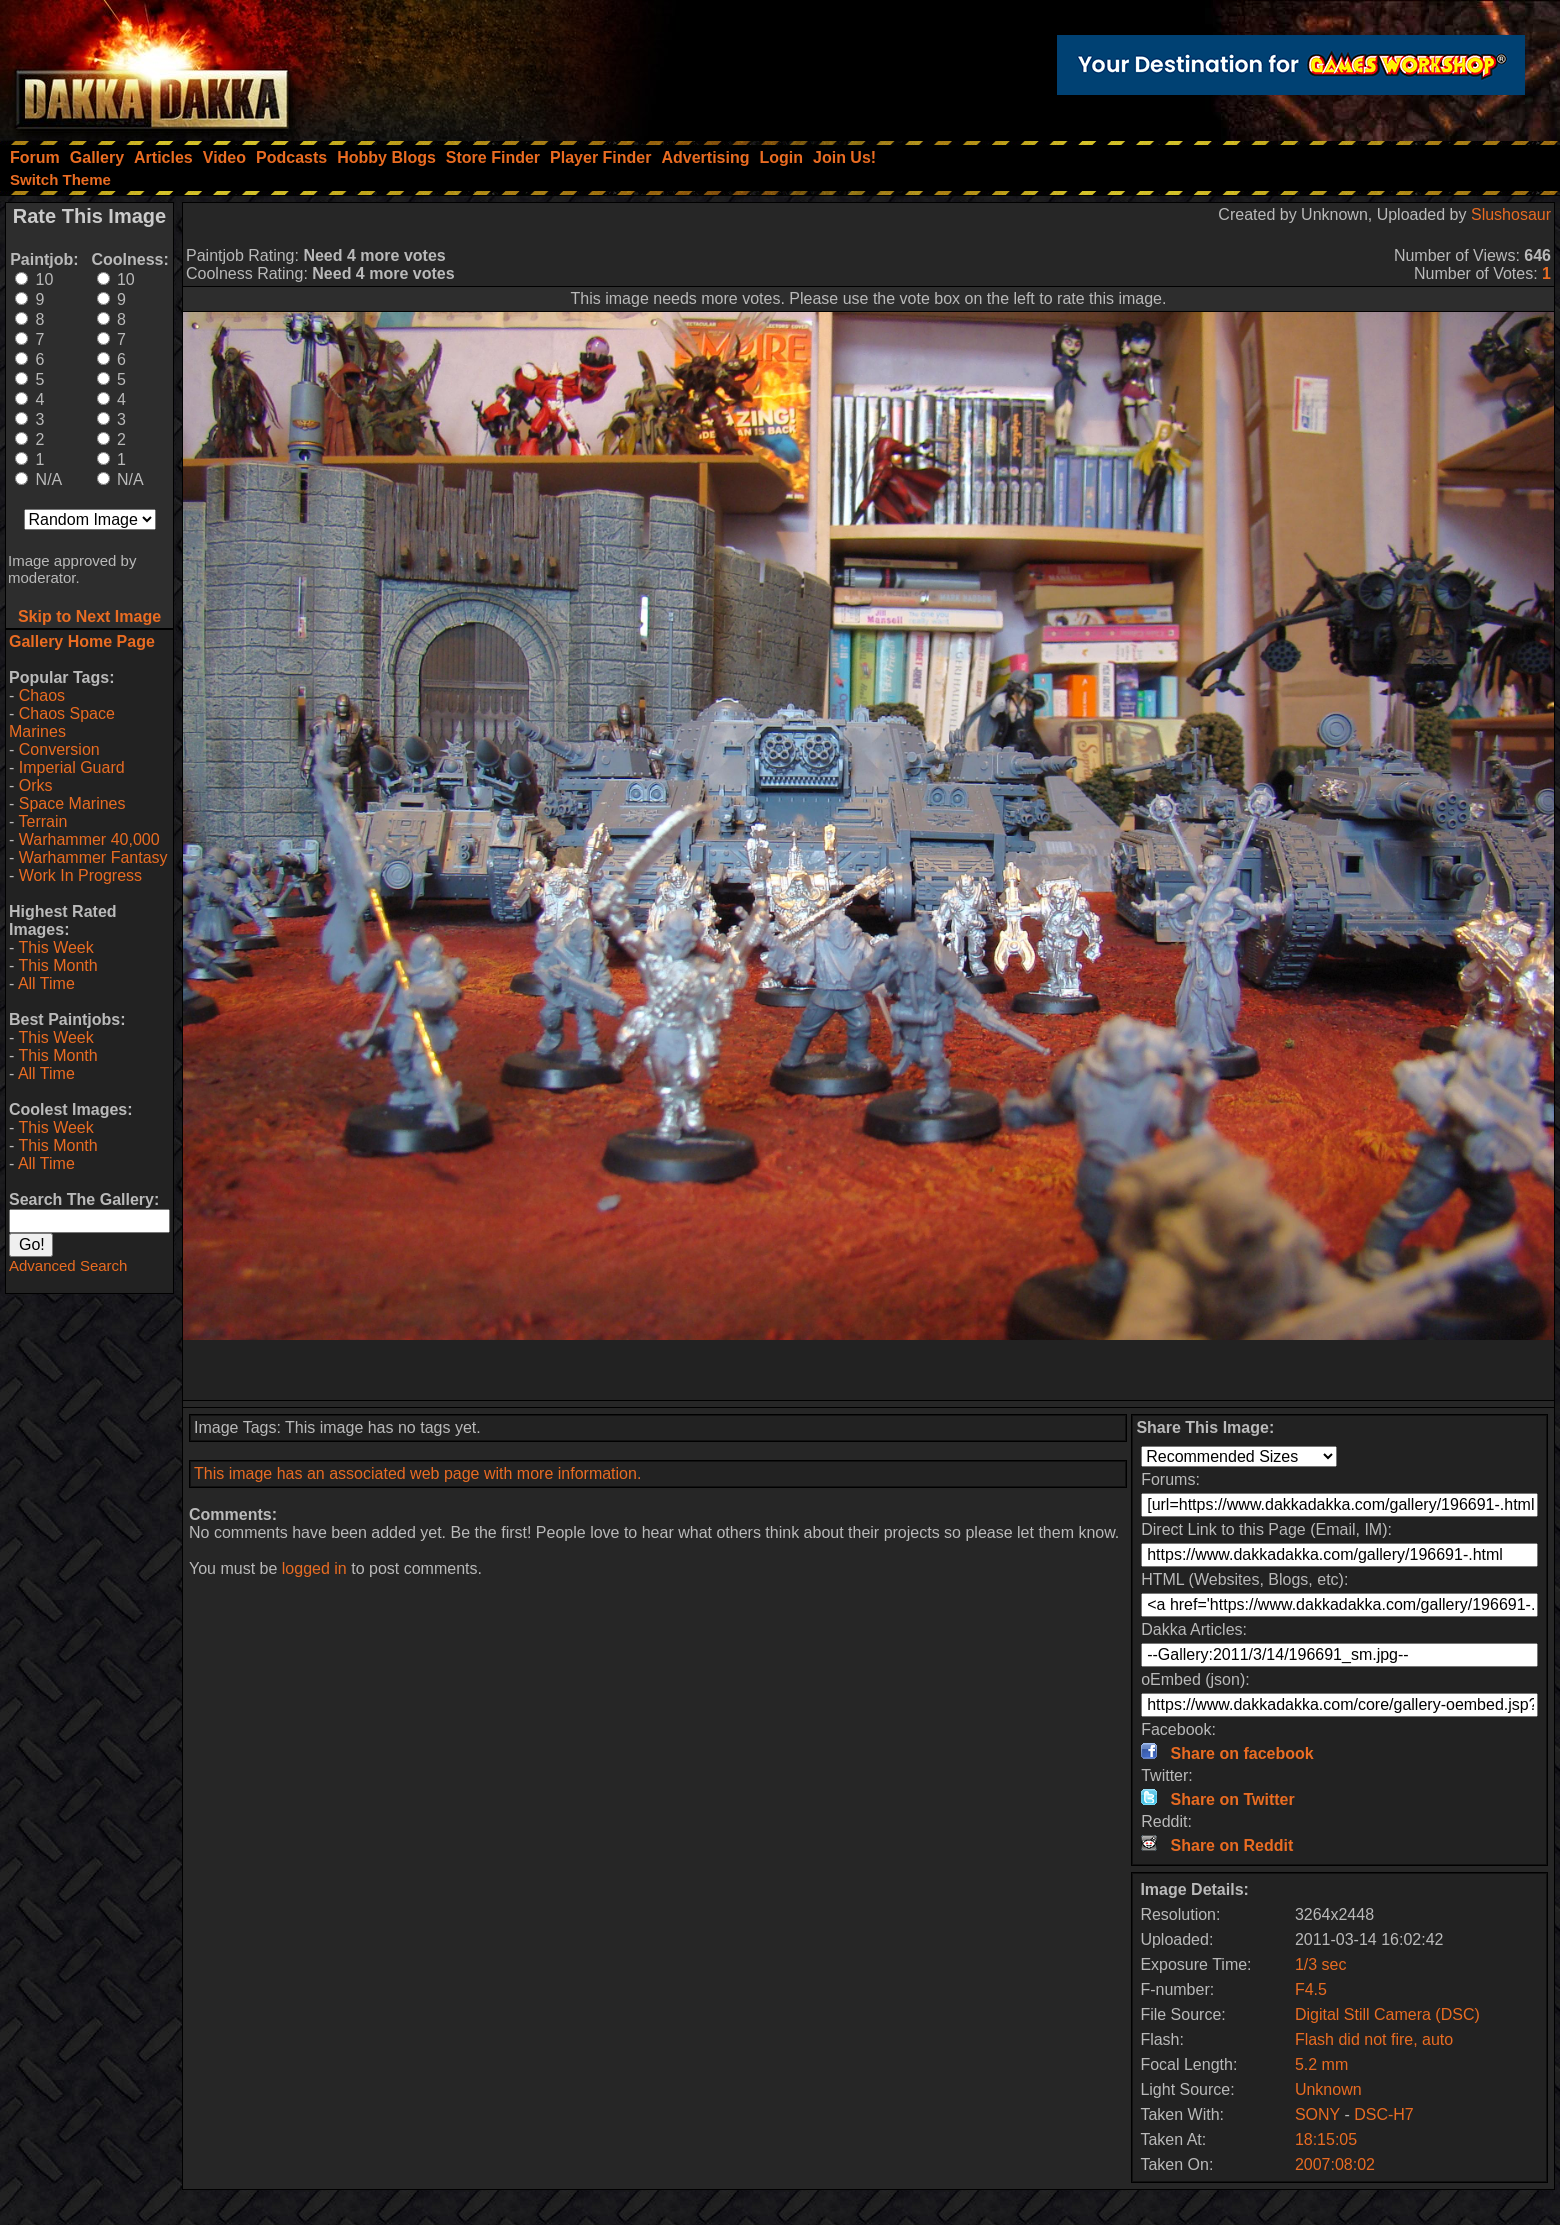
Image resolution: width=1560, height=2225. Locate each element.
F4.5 (1311, 1989)
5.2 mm (1321, 2064)
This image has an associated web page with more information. (417, 1473)
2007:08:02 (1335, 2164)
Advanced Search (68, 1265)
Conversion (59, 749)
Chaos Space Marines (62, 722)
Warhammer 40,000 (89, 839)
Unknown (1328, 2089)
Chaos (42, 695)
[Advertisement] (869, 1370)
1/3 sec (1321, 1964)
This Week (55, 947)
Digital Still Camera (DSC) (1387, 2014)
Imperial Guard (72, 767)
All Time (46, 983)
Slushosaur (1511, 214)
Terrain (42, 821)
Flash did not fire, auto (1374, 2039)
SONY (1317, 2114)
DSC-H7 (1384, 2114)
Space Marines (72, 803)
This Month (57, 965)
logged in (314, 1568)
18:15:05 (1326, 2139)
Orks (36, 785)
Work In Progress (80, 875)
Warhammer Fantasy (93, 857)
